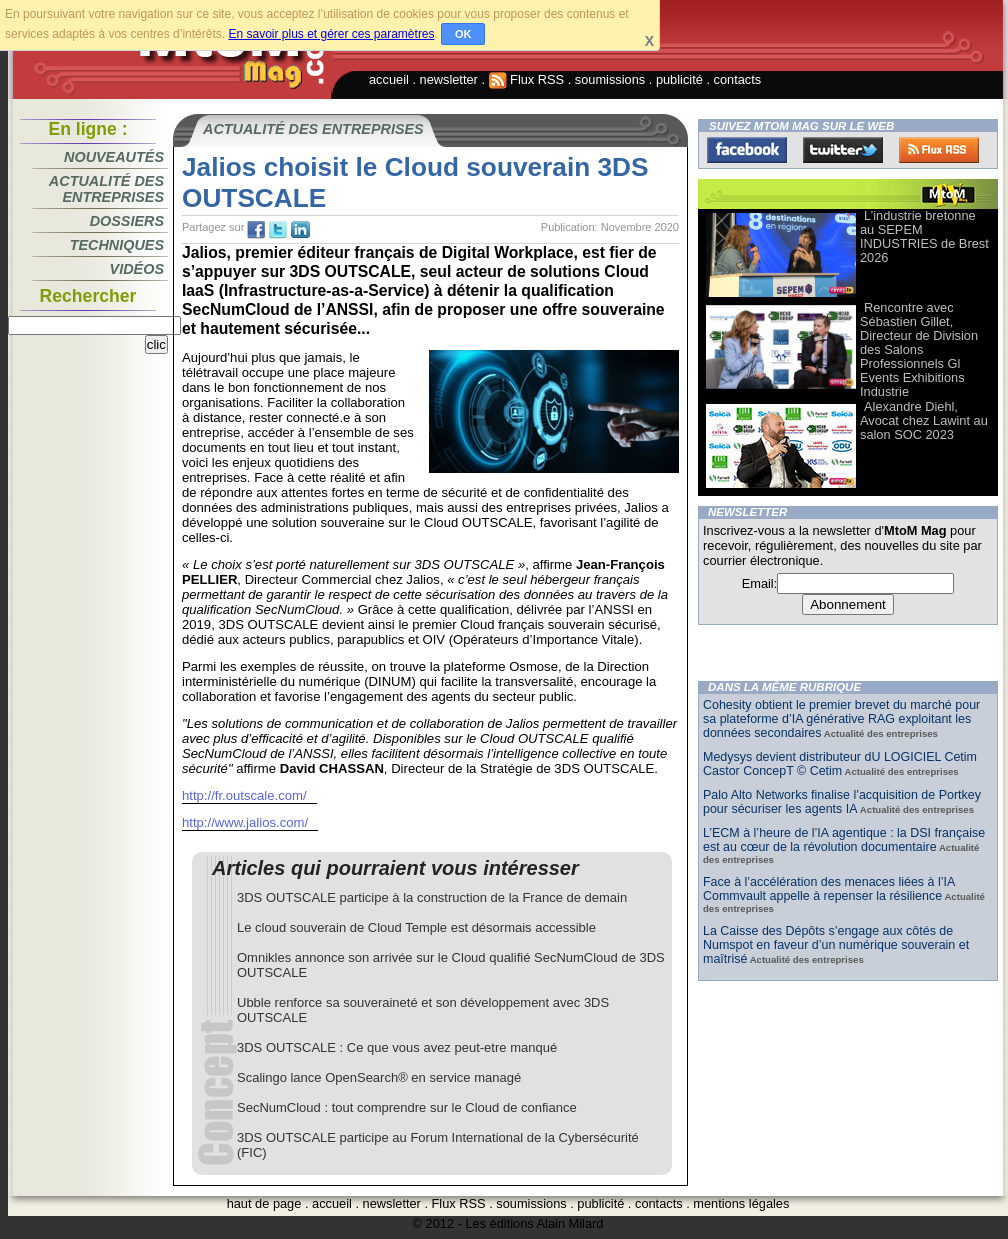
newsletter (449, 79)
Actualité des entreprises (106, 189)
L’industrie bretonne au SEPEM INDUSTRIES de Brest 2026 (924, 236)
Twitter (843, 150)
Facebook (747, 150)
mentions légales (741, 1203)
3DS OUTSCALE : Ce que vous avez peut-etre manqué (397, 1047)
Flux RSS (527, 79)
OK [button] (463, 34)
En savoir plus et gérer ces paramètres (331, 34)
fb (256, 230)
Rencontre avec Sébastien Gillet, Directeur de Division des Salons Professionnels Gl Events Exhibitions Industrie (919, 349)
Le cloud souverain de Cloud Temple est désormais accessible (416, 927)
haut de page (264, 1203)
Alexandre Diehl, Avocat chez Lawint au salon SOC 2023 (924, 420)
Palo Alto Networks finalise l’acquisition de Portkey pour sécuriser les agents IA (842, 802)
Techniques (117, 245)
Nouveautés (114, 157)
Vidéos (137, 269)
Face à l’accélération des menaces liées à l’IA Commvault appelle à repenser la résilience (829, 889)
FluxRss (939, 150)
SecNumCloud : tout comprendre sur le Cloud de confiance (407, 1107)
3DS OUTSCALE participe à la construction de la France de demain (432, 897)
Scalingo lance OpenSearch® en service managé (379, 1077)
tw (278, 230)
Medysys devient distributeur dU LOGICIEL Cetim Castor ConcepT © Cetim (840, 764)
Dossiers (127, 221)
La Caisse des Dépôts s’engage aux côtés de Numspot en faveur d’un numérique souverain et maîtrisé (836, 945)
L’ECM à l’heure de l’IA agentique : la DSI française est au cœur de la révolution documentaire (844, 840)
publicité (679, 79)
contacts (738, 79)
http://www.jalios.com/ (245, 822)
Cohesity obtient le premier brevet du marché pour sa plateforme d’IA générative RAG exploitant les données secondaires (841, 719)
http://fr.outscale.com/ (244, 795)
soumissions (610, 79)
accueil (389, 79)
